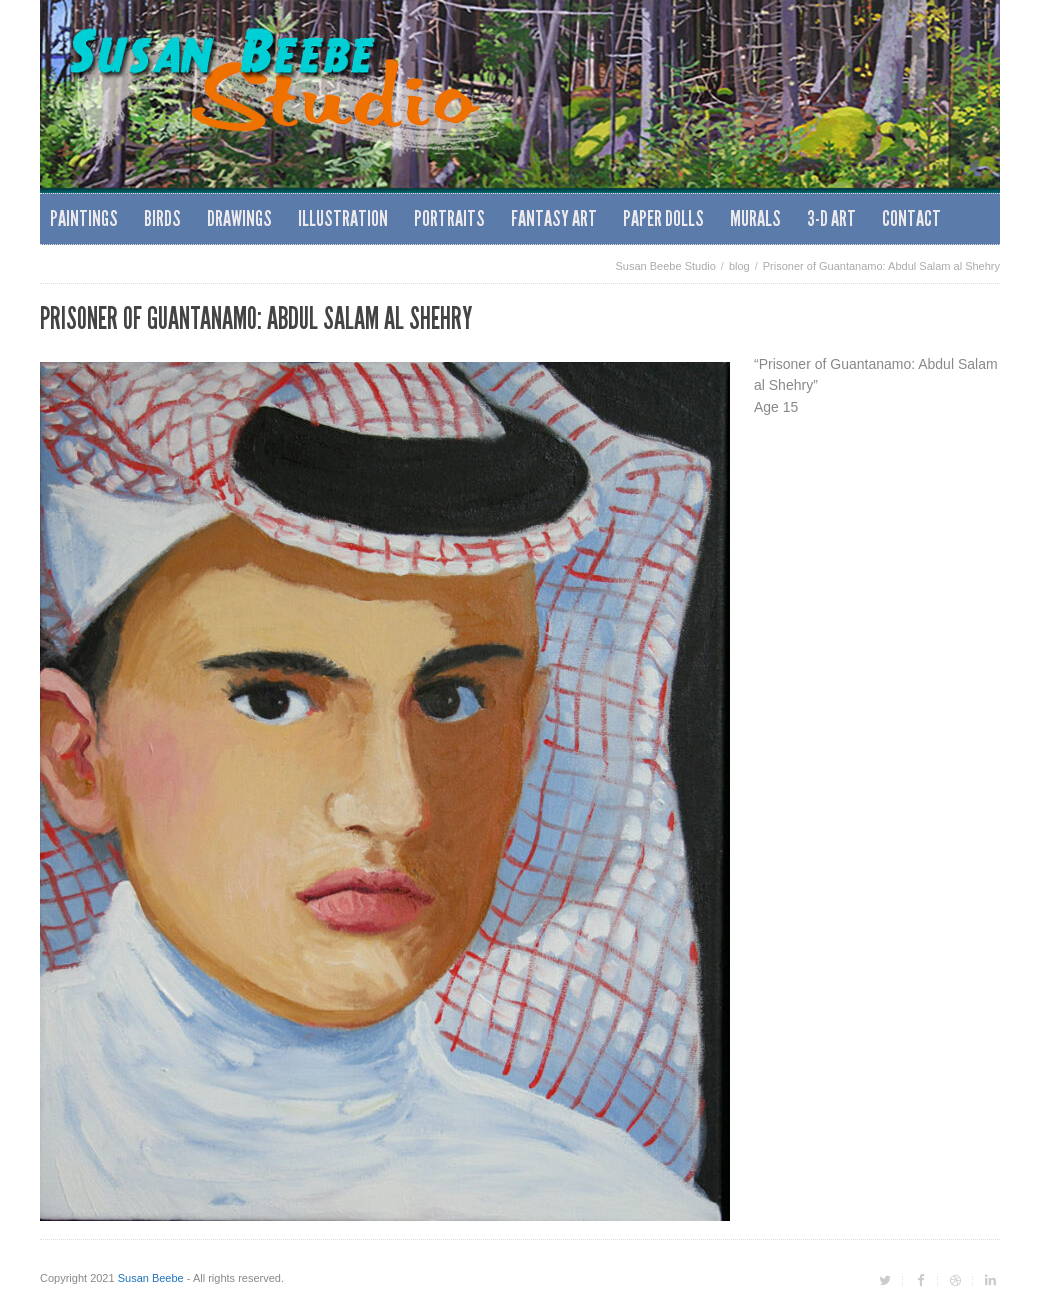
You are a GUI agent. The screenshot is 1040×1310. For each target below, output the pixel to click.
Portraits (449, 218)
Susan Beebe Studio (666, 266)
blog (739, 266)
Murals (755, 218)
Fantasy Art (554, 218)
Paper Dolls (663, 218)
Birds (162, 218)
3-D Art (831, 218)
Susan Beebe (151, 1278)
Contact (911, 218)
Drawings (239, 218)
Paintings (84, 218)
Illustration (343, 218)
